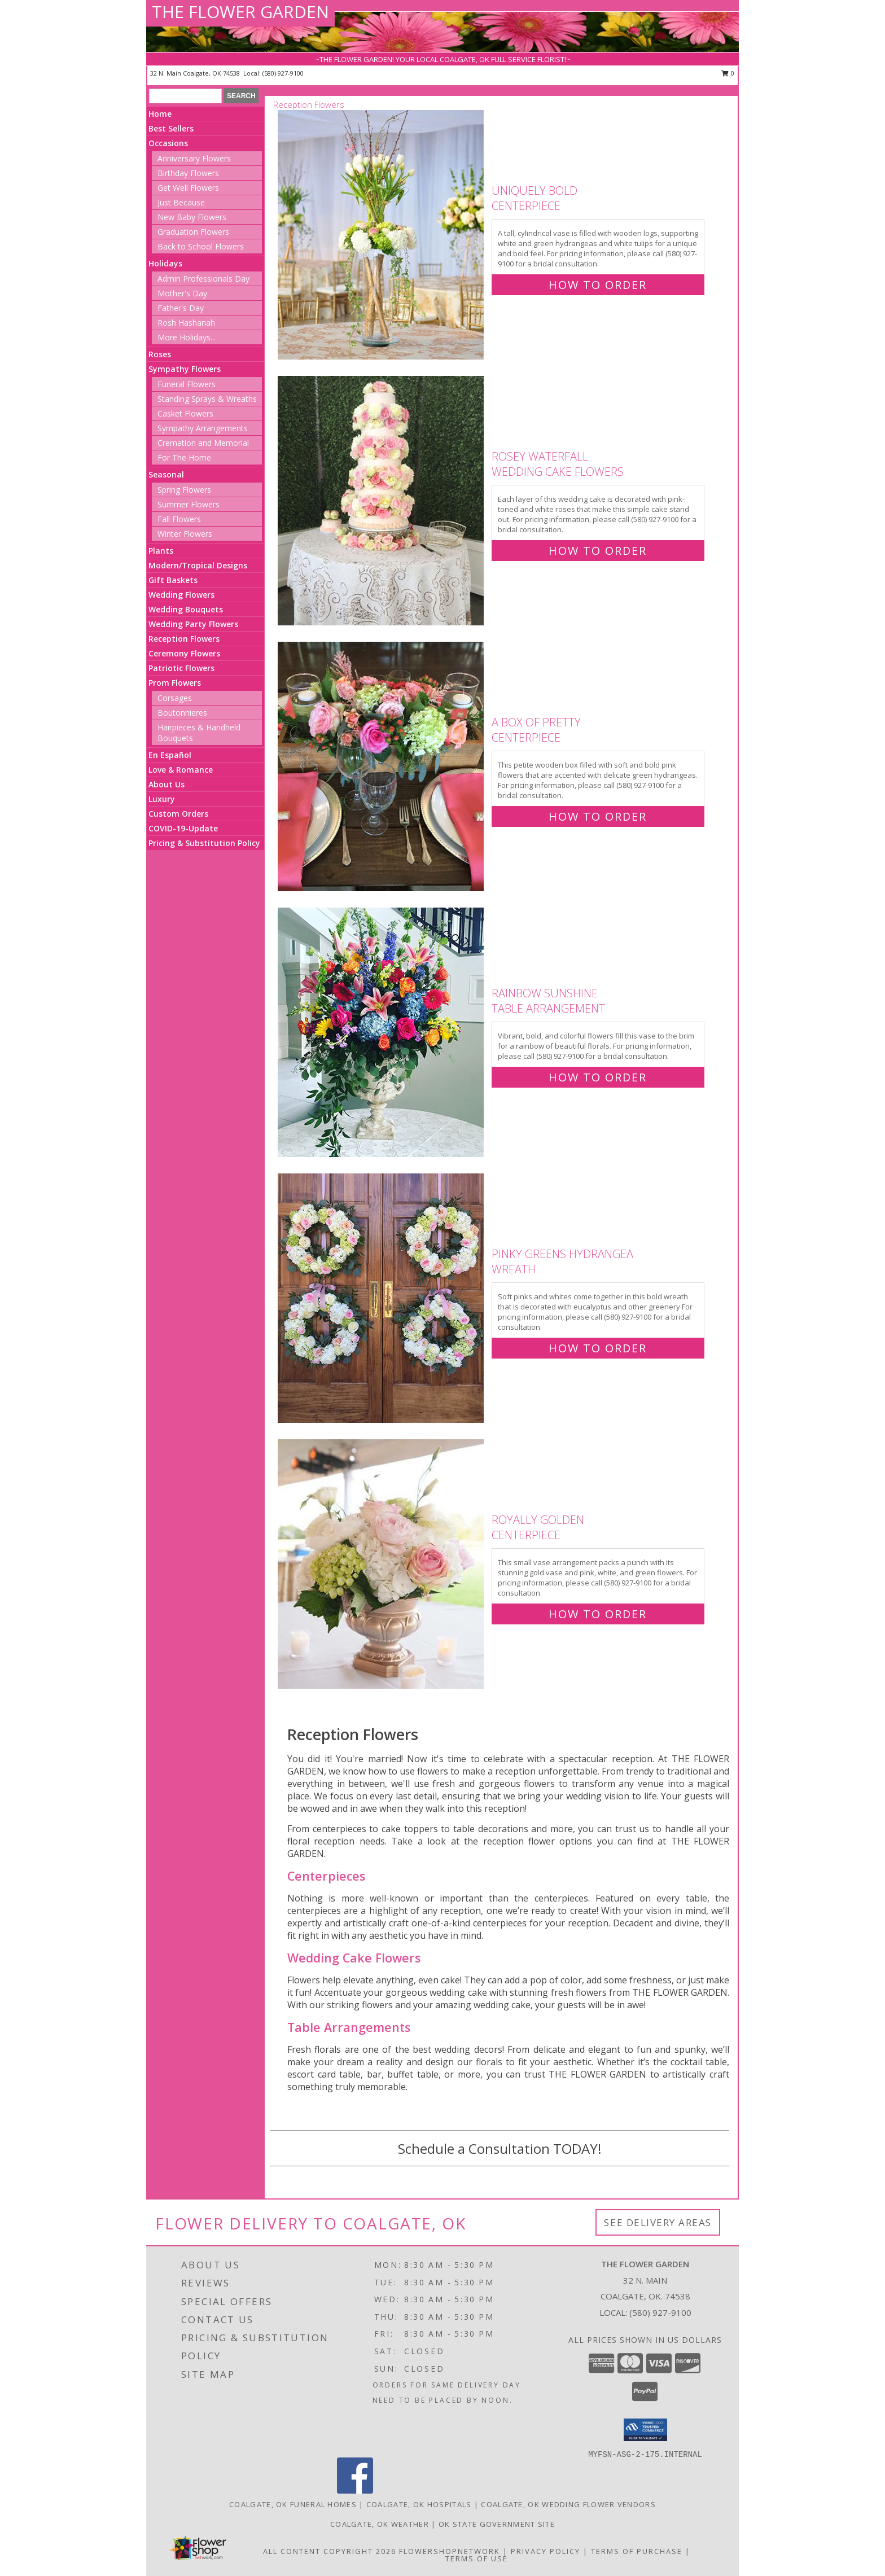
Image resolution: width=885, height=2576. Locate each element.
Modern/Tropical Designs (197, 565)
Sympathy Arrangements (202, 428)
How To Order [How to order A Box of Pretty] (598, 816)
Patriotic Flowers (181, 668)
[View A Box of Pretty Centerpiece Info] (382, 766)
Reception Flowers (184, 638)
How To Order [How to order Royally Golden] (598, 1614)
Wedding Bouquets (185, 609)
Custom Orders (178, 813)
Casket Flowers (185, 413)
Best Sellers (171, 128)
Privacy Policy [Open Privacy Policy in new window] (545, 2551)
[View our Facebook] (355, 2490)
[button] (645, 2430)
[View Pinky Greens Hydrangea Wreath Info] (382, 1298)
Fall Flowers (179, 519)
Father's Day (180, 308)
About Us (166, 784)
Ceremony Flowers (184, 653)
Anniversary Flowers (194, 158)
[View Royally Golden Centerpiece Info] (382, 1564)
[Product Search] (185, 96)
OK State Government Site (497, 2524)
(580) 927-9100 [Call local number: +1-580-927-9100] (283, 73)
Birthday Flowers (188, 173)
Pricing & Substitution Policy (204, 843)
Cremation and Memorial (203, 442)
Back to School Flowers (200, 246)
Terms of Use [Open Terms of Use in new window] (476, 2558)
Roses (159, 354)
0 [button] (728, 73)
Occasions (168, 143)
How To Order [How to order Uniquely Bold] (598, 284)
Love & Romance (180, 769)
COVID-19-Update (183, 828)
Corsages (174, 698)
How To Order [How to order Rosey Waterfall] (598, 550)
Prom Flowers (174, 682)
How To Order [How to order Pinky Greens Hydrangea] (598, 1348)
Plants (160, 550)
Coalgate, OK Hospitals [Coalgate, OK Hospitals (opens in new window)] (419, 2504)
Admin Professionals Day (203, 278)
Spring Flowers (184, 489)
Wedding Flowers (181, 594)
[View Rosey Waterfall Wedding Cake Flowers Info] (382, 501)
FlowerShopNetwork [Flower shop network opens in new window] (449, 2551)
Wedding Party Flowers (193, 624)
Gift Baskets (173, 580)
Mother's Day (182, 293)
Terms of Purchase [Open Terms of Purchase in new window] (636, 2551)
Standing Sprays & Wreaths (207, 398)
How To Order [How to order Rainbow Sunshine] (598, 1077)
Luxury (161, 799)
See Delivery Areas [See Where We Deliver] (658, 2222)
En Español (169, 755)
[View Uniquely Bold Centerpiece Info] (382, 235)
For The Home (184, 457)
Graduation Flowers (193, 231)
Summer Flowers (188, 504)
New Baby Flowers (191, 217)
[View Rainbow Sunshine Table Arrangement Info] (382, 1032)
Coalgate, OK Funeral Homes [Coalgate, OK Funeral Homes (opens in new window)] (293, 2504)
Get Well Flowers (188, 187)
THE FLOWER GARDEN (240, 12)
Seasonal (166, 474)
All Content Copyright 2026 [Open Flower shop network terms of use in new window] (329, 2551)
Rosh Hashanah (186, 322)
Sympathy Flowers (184, 368)
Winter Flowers (184, 533)
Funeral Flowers (186, 384)
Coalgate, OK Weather (379, 2524)
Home (160, 113)
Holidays (165, 263)
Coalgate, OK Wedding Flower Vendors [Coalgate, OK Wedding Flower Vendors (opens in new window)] (568, 2504)
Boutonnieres (182, 712)
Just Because (181, 202)
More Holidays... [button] (186, 337)
